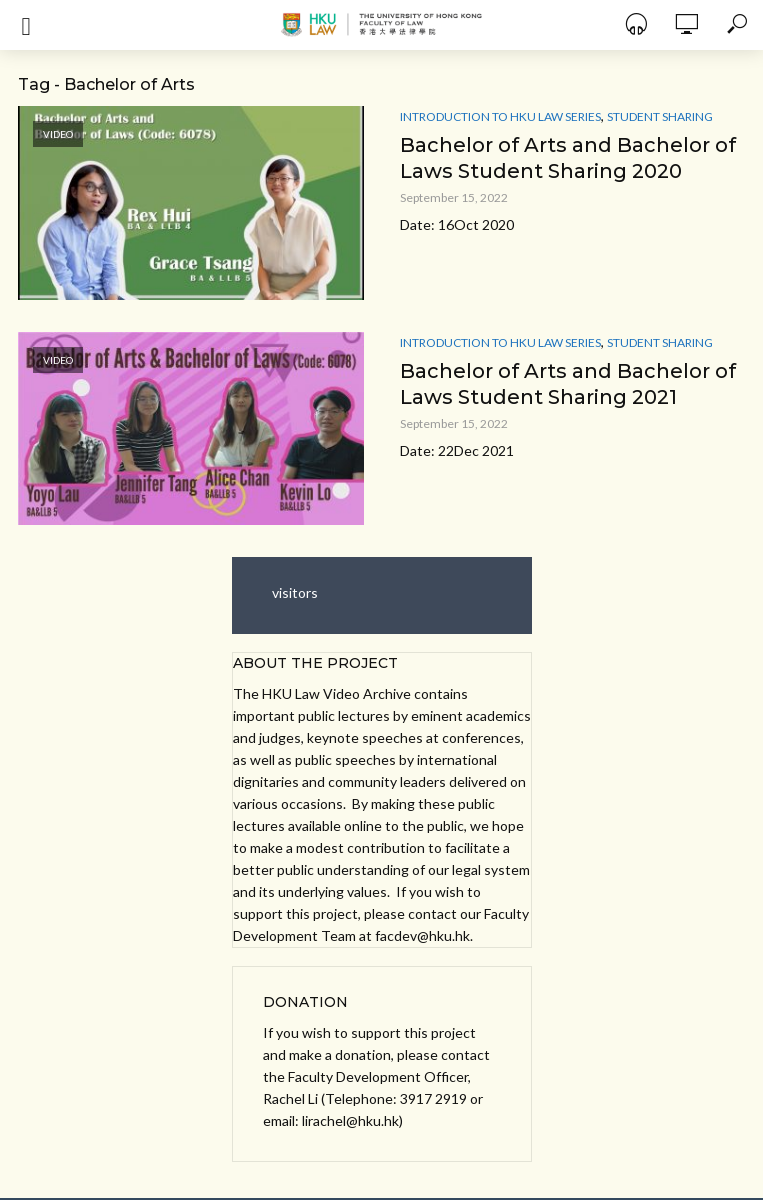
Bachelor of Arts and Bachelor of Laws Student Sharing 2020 (568, 158)
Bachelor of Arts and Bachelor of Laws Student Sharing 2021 (568, 384)
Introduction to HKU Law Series (500, 116)
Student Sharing (660, 116)
